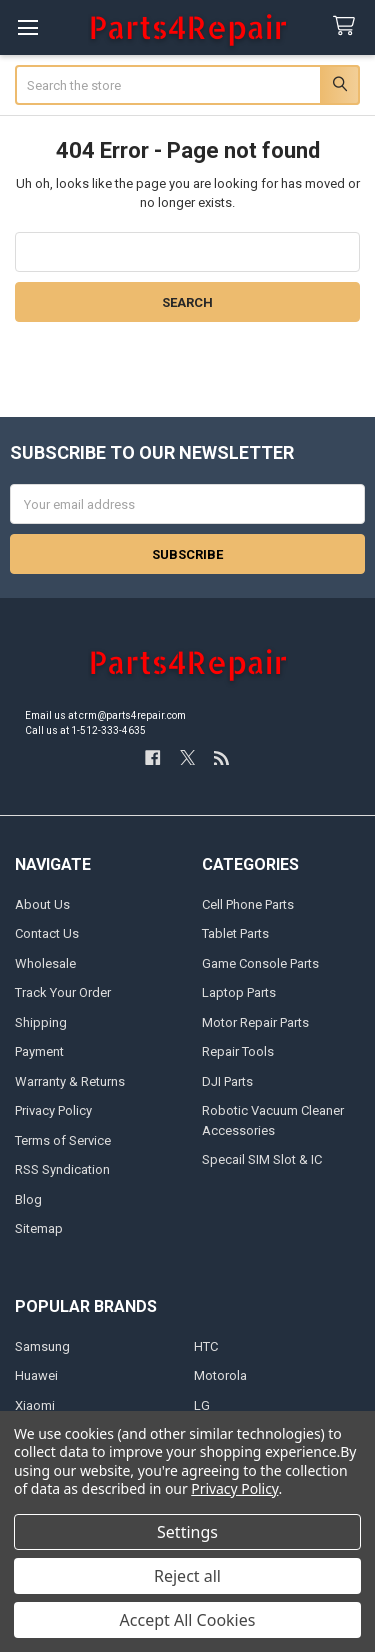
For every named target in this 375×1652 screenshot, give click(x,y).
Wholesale (45, 963)
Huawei (36, 1375)
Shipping (41, 1022)
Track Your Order (63, 992)
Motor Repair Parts (255, 1022)
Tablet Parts (235, 933)
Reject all (187, 1576)
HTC (206, 1346)
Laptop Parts (239, 992)
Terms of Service (63, 1140)
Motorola (220, 1375)
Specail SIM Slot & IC (262, 1159)
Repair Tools (238, 1051)
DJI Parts (227, 1081)
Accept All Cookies (188, 1620)
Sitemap (39, 1228)
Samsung (42, 1346)
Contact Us (47, 933)
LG (202, 1405)
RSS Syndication (62, 1169)
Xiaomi (35, 1405)
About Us (42, 904)
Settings (187, 1532)
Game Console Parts (260, 963)
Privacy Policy (53, 1110)
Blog (28, 1199)
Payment (39, 1051)
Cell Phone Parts (248, 904)
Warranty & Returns (70, 1081)
